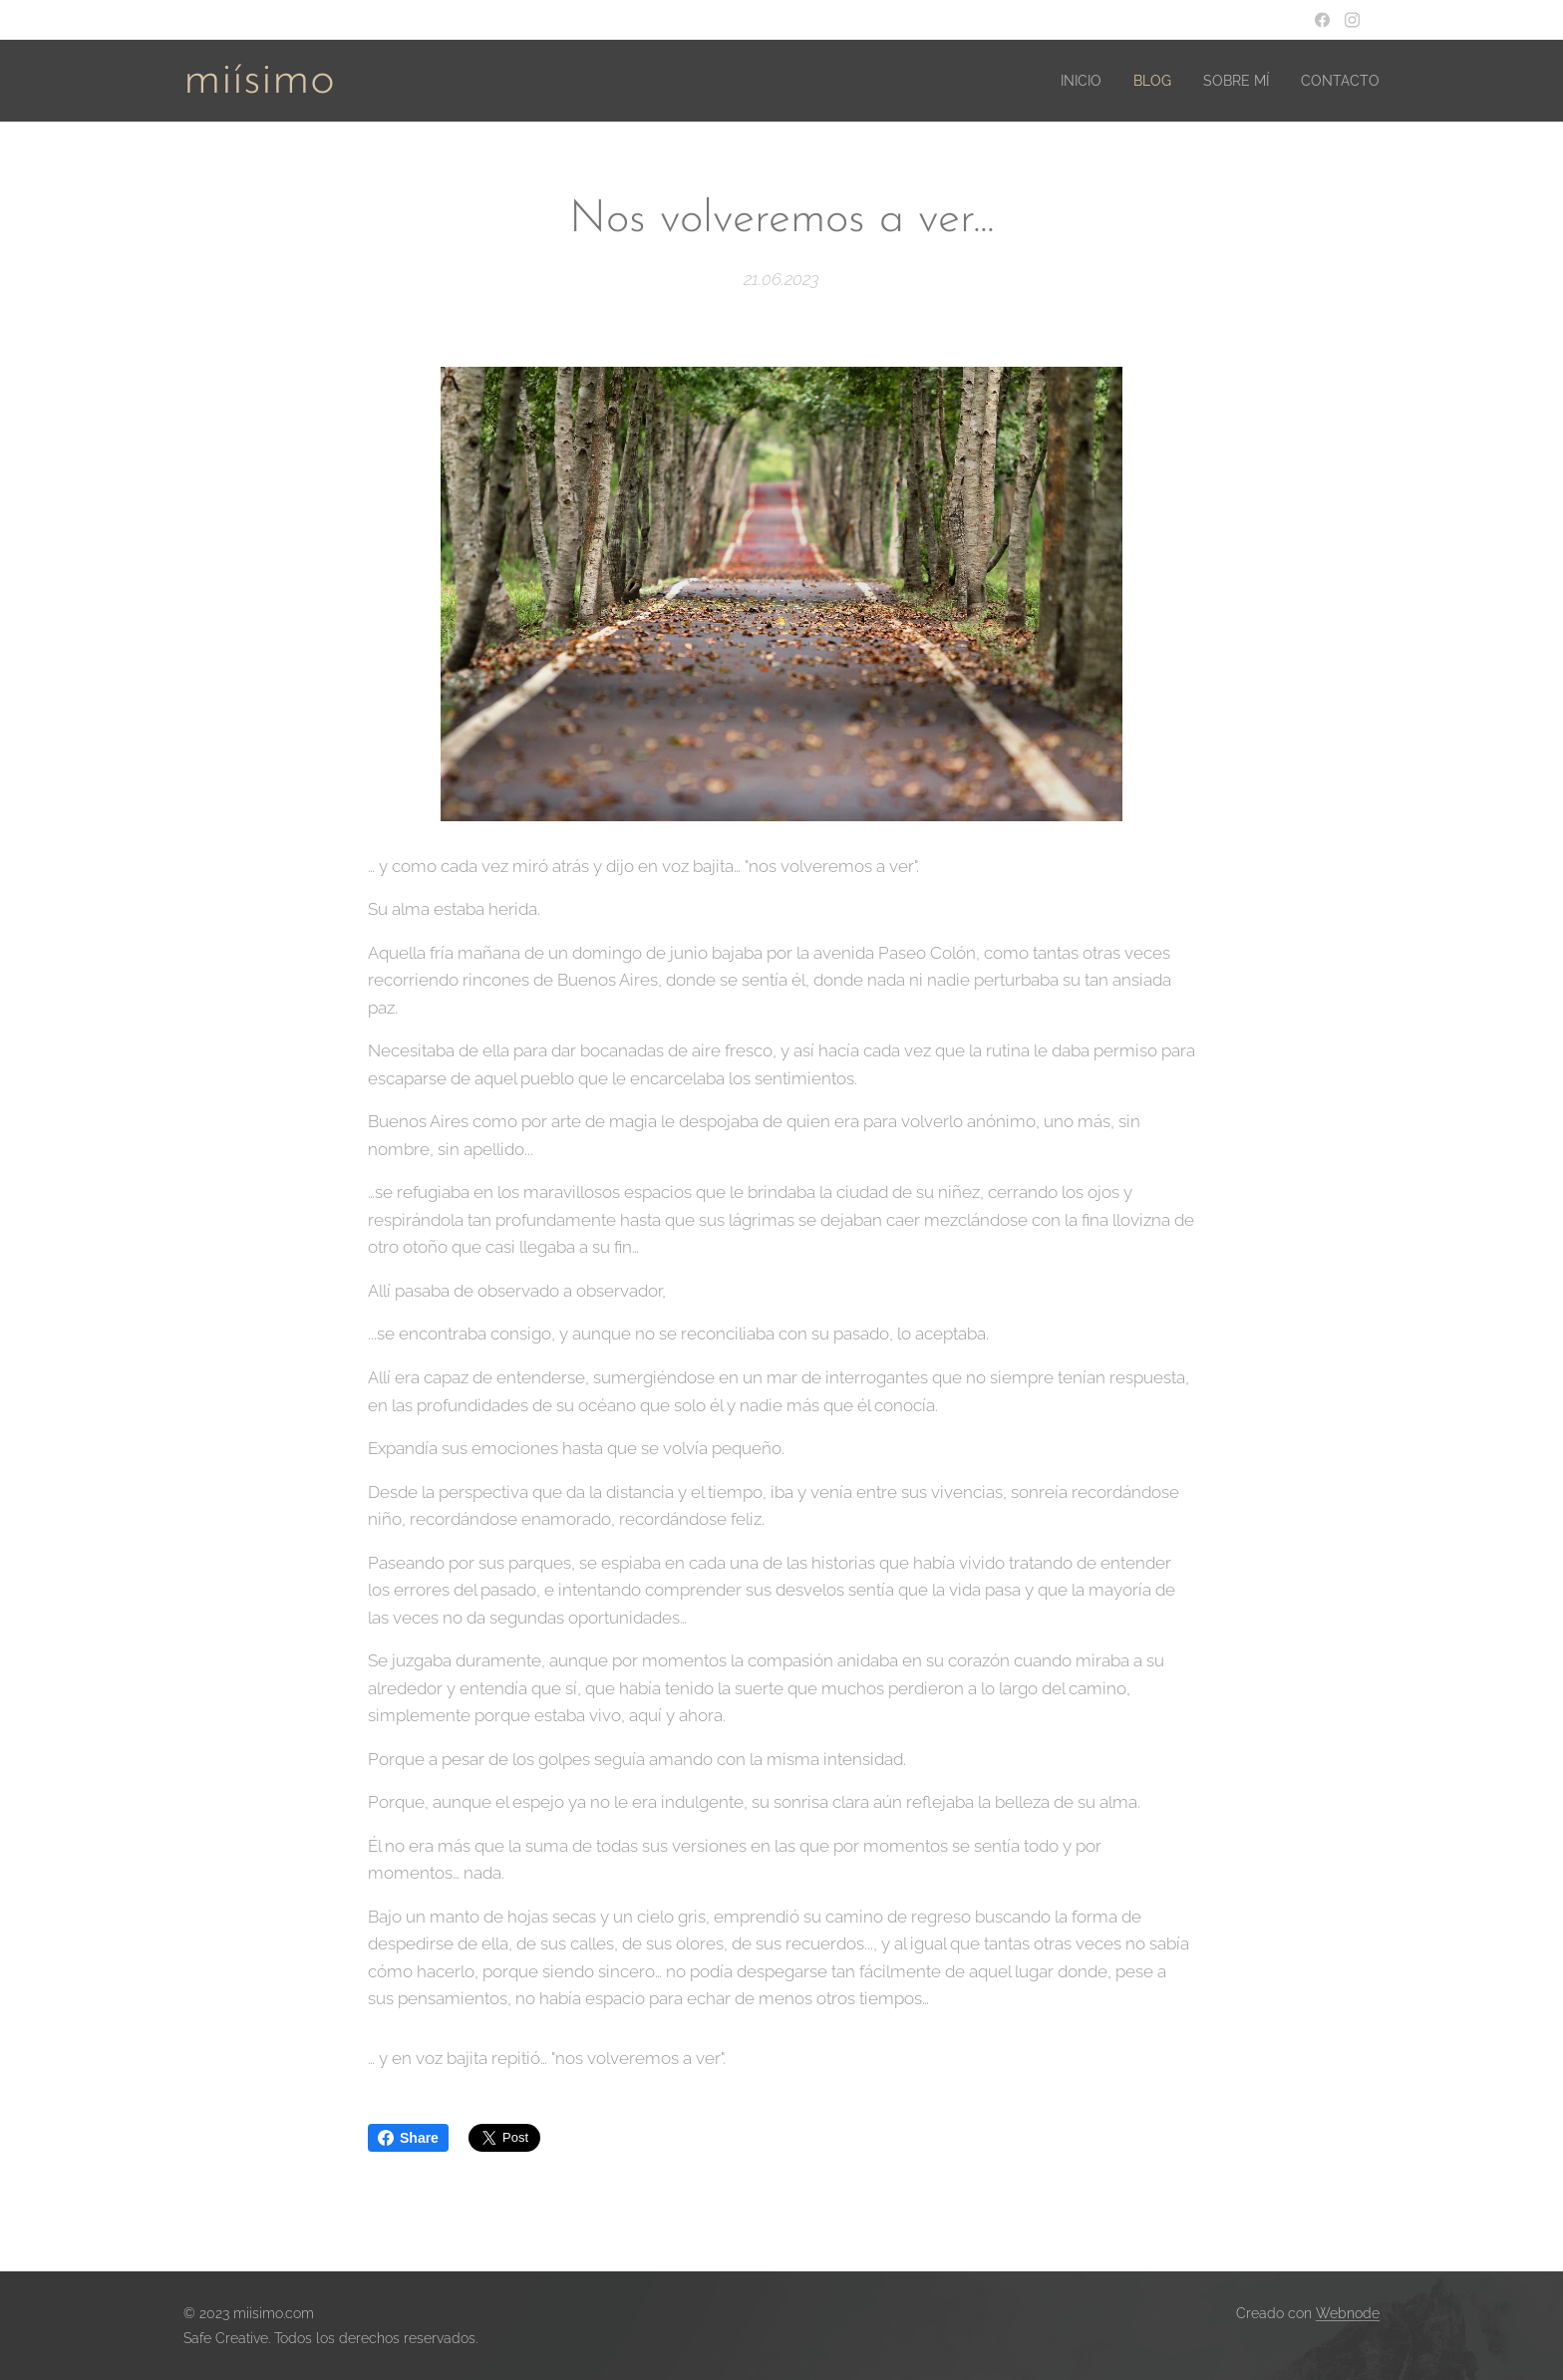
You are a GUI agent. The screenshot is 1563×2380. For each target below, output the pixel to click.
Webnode (1348, 2313)
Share (408, 2138)
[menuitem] (1060, 81)
